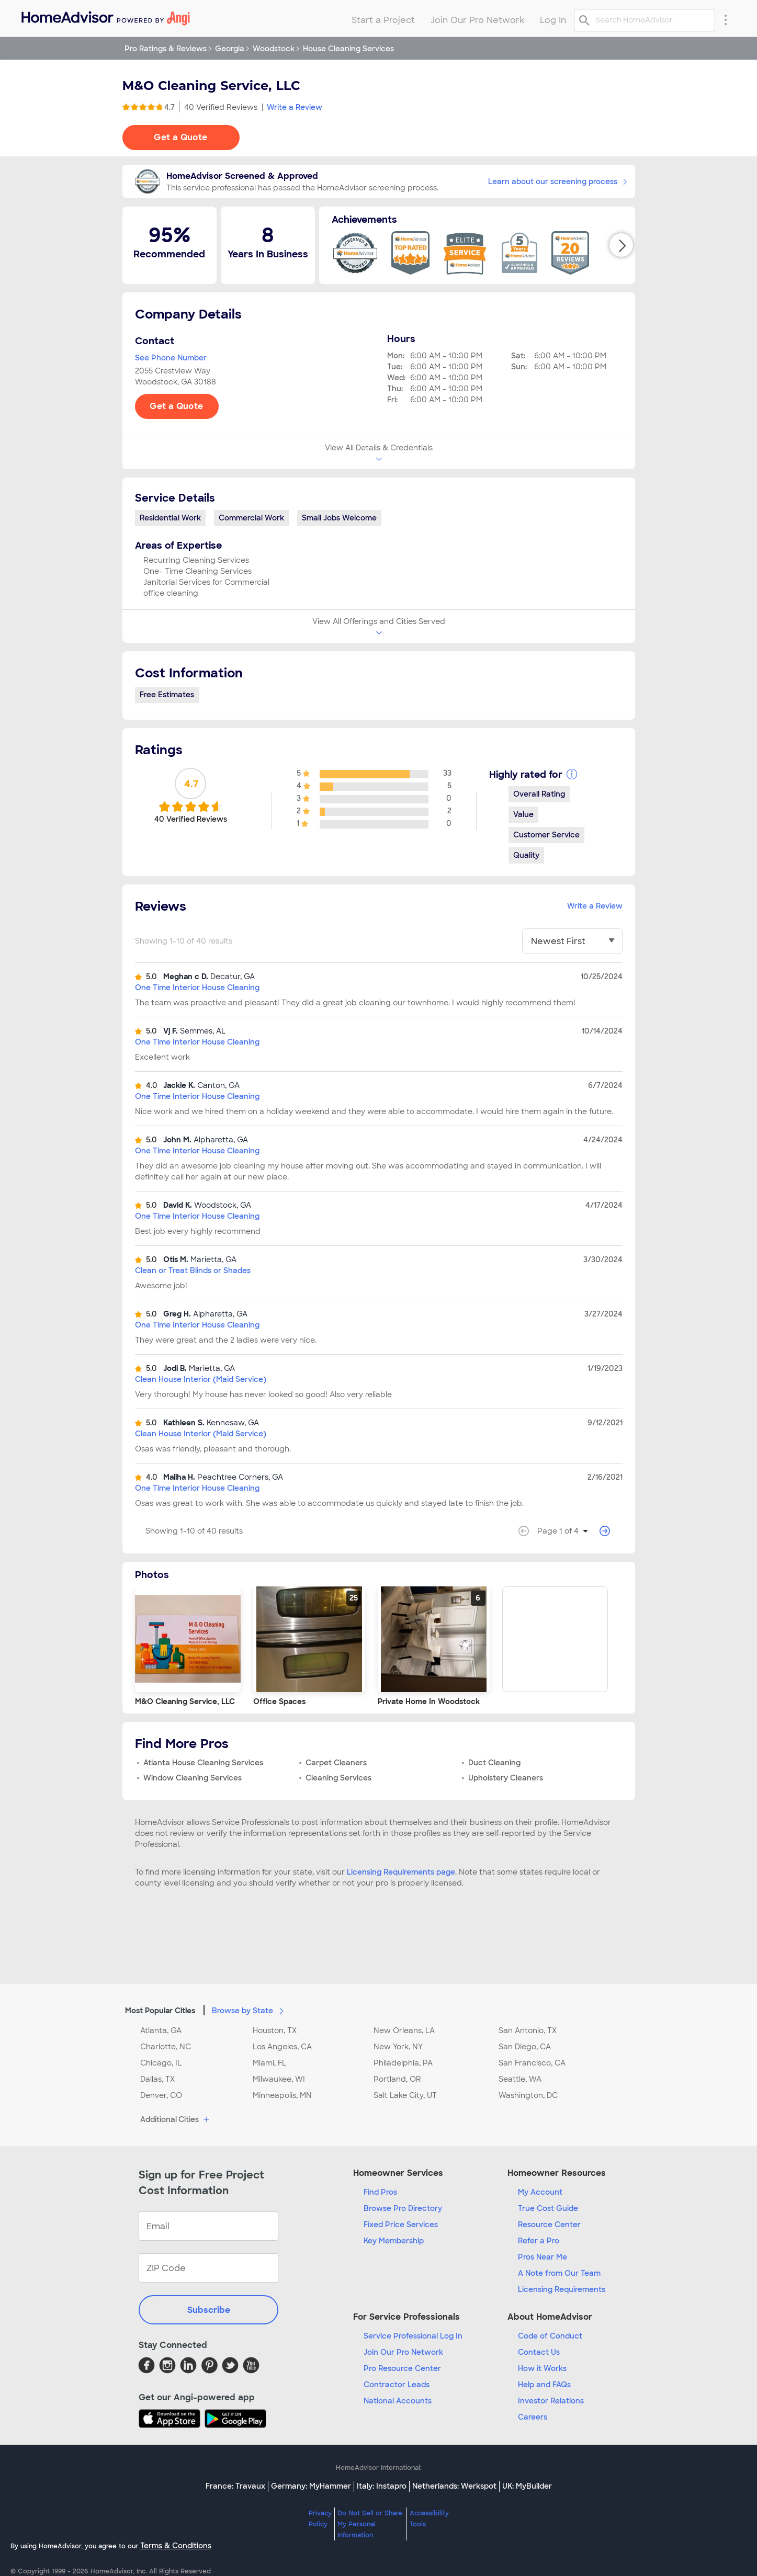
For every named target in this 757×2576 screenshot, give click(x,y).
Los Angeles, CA (282, 2046)
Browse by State (250, 2010)
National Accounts (398, 2400)
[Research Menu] (725, 19)
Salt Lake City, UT (405, 2095)
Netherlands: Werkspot (454, 2486)
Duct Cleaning (494, 1762)
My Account (540, 2192)
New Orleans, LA (404, 2030)
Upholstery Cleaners (505, 1778)
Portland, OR (397, 2079)
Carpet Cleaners (336, 1762)
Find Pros (380, 2192)
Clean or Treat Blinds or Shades (193, 1270)
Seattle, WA (520, 2079)
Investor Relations (551, 2400)
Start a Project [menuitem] (383, 20)
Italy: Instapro (381, 2486)
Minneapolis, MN (282, 2095)
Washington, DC (528, 2095)
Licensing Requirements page (401, 1872)
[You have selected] (572, 941)
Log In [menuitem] (553, 20)
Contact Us (539, 2352)
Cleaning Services (338, 1778)
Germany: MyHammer (311, 2486)
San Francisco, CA (532, 2063)
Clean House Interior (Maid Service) (200, 1379)
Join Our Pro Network (403, 2352)
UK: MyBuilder (527, 2486)
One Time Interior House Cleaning (197, 987)
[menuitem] (105, 16)
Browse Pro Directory (403, 2208)
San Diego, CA (525, 2046)
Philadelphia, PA (403, 2063)
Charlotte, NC (165, 2046)
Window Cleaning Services (192, 1778)
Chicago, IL (161, 2063)
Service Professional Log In (413, 2336)
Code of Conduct (550, 2336)
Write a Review (294, 107)
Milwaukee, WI (279, 2079)
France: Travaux (235, 2486)
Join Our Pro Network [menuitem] (477, 20)
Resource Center (549, 2224)
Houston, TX (275, 2030)
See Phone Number (171, 357)
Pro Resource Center (402, 2368)
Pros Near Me (542, 2257)
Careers (532, 2417)
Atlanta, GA (161, 2030)
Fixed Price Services (401, 2224)
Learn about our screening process (557, 181)
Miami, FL (269, 2063)
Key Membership (394, 2240)
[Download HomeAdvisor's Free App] (172, 2418)
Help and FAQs (544, 2384)
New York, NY (398, 2046)
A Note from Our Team (559, 2273)
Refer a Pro (538, 2240)
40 (220, 107)
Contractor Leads (397, 2384)
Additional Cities (176, 2120)
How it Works (542, 2368)
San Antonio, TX (528, 2030)
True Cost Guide (548, 2208)
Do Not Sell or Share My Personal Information (369, 2524)
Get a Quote (180, 137)
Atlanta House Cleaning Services (203, 1762)
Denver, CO (161, 2095)
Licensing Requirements (561, 2289)
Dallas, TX (157, 2079)
